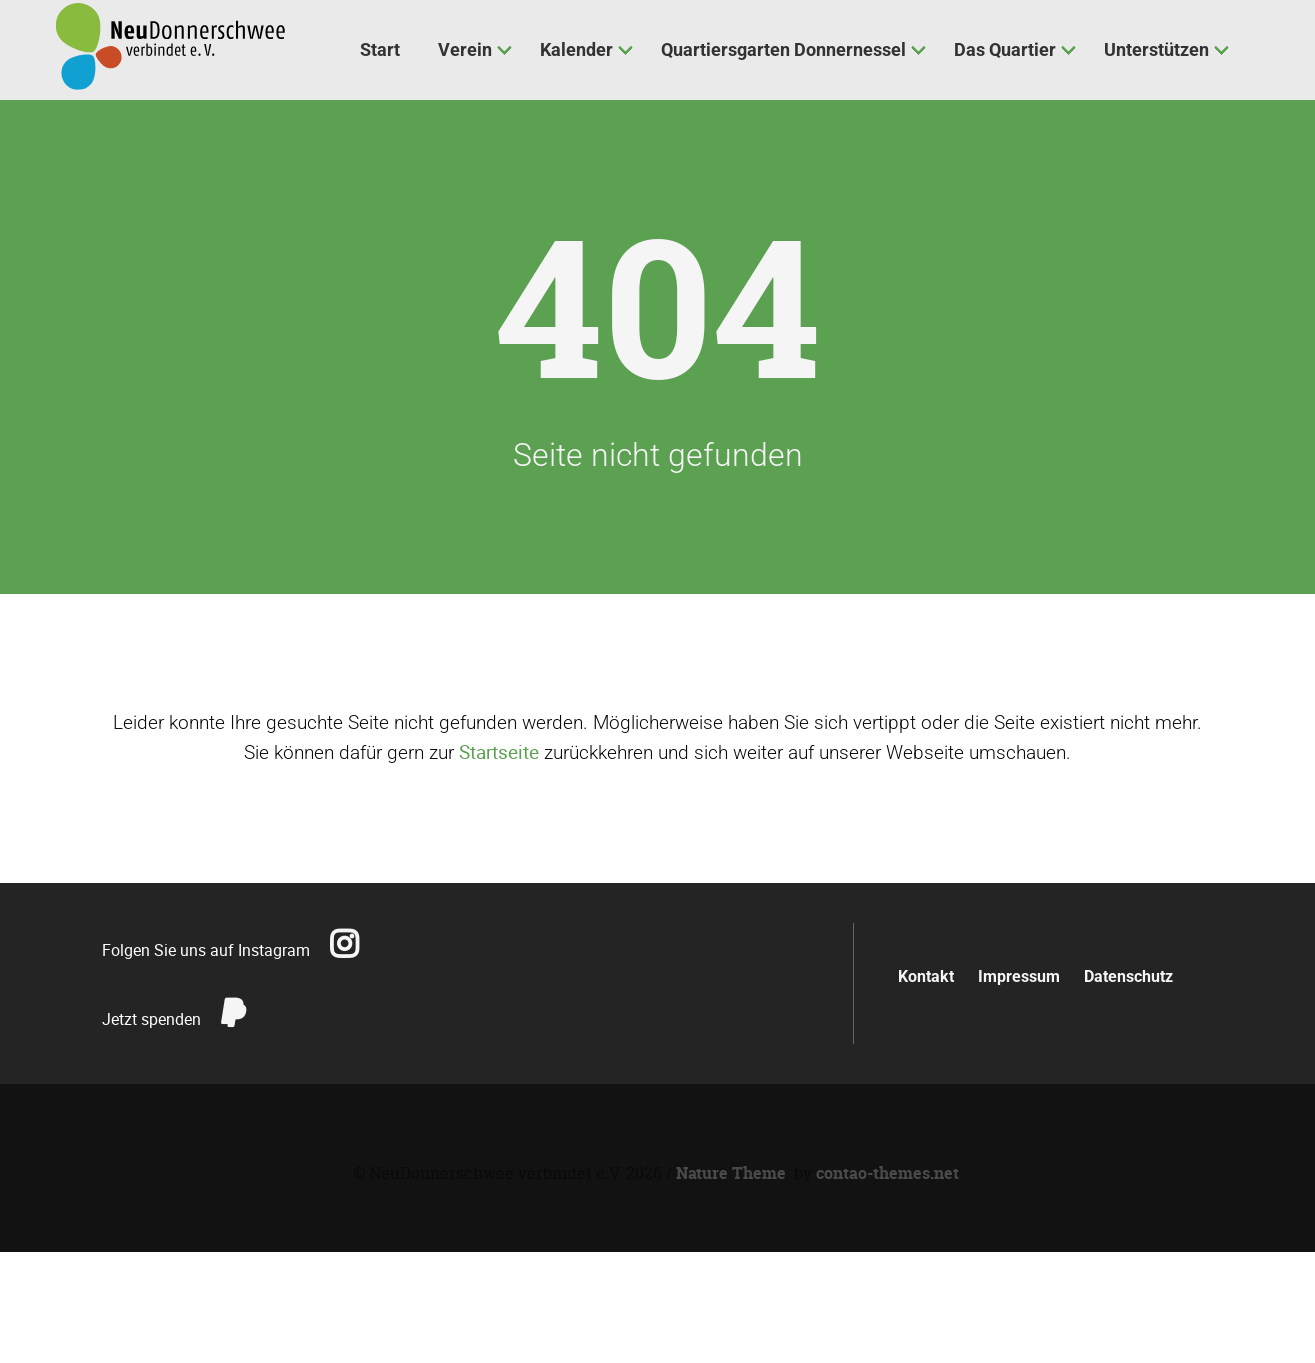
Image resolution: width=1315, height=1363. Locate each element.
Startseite (499, 752)
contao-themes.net (887, 1173)
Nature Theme (731, 1173)
